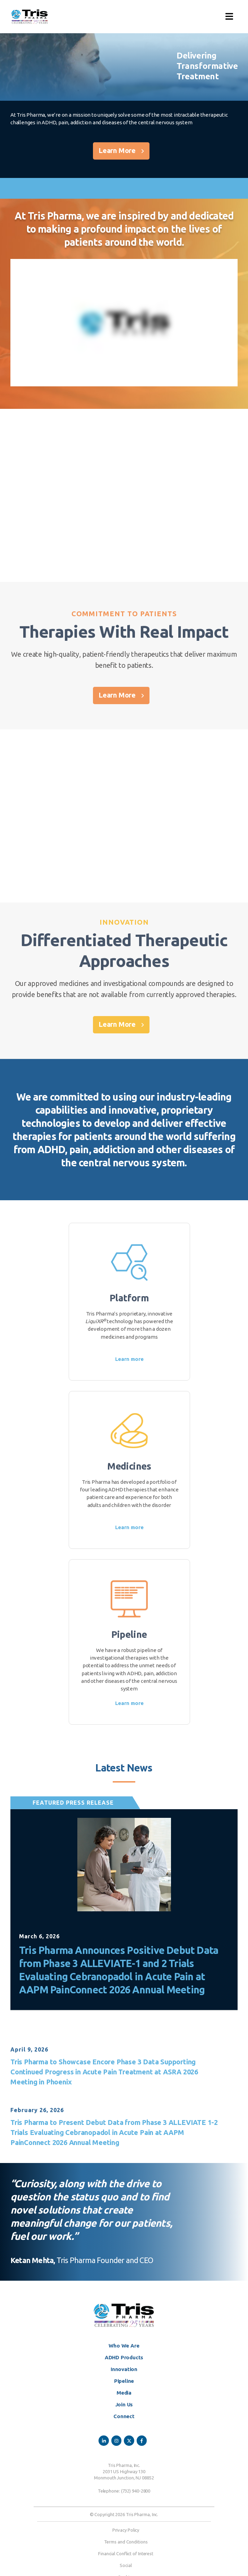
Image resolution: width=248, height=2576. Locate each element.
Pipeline (124, 2381)
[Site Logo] (29, 16)
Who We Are (124, 2346)
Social (125, 2565)
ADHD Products (124, 2357)
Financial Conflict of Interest (125, 2553)
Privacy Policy (125, 2530)
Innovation (124, 2369)
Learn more (129, 1359)
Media (124, 2393)
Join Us (124, 2404)
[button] (229, 17)
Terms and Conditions (126, 2541)
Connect (124, 2416)
